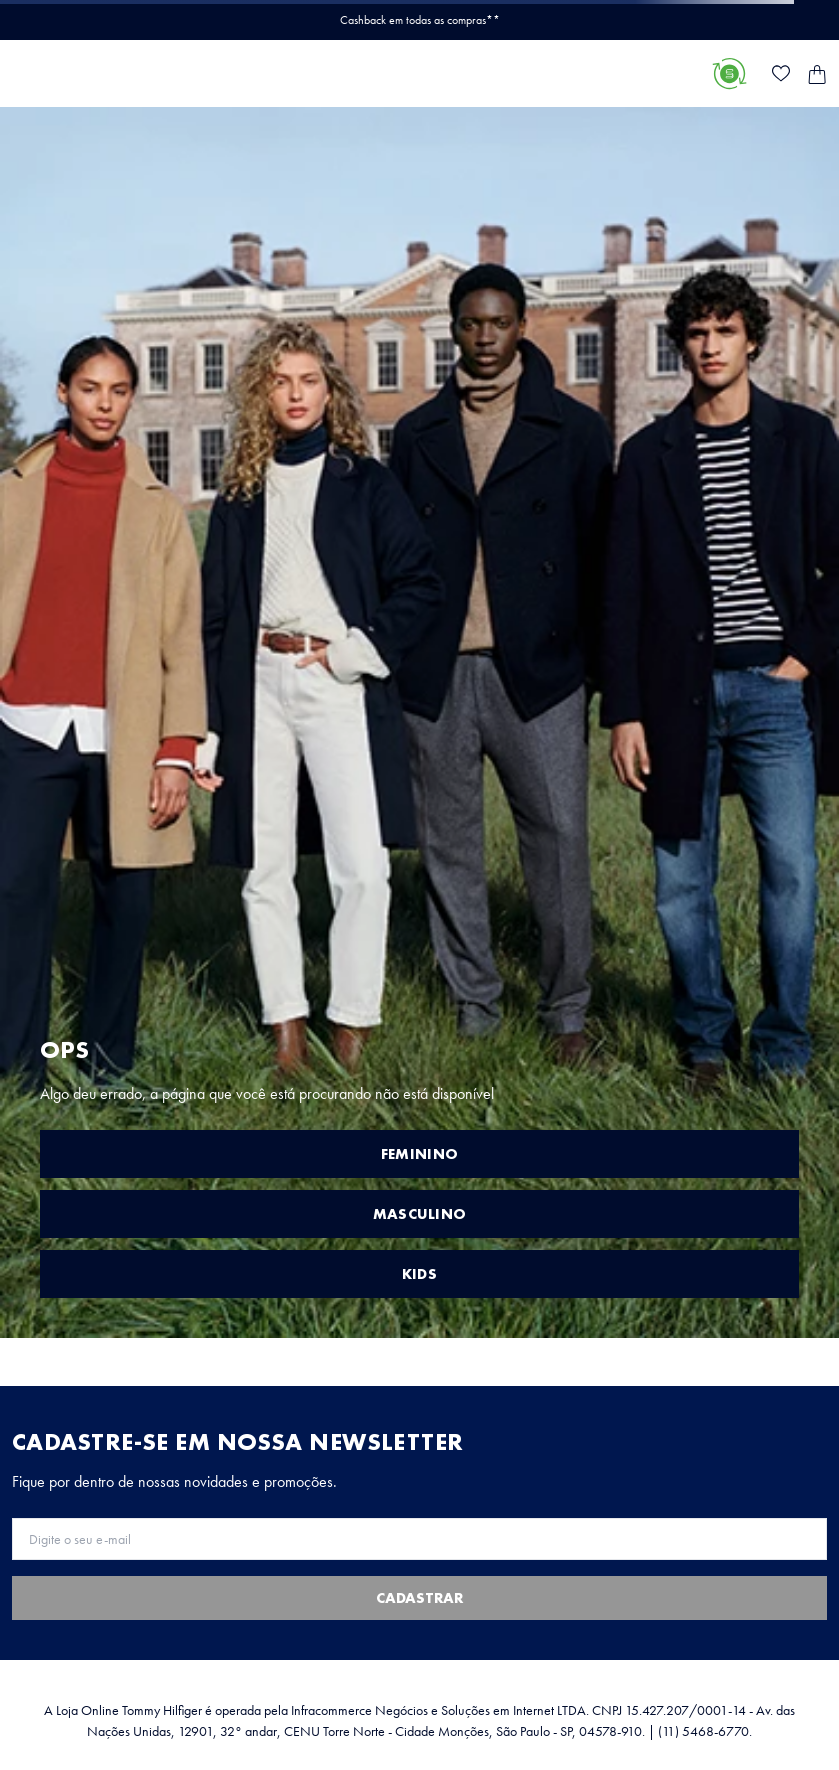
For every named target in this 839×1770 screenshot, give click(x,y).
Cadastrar (419, 1598)
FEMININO (419, 1154)
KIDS (419, 1274)
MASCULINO (420, 1214)
